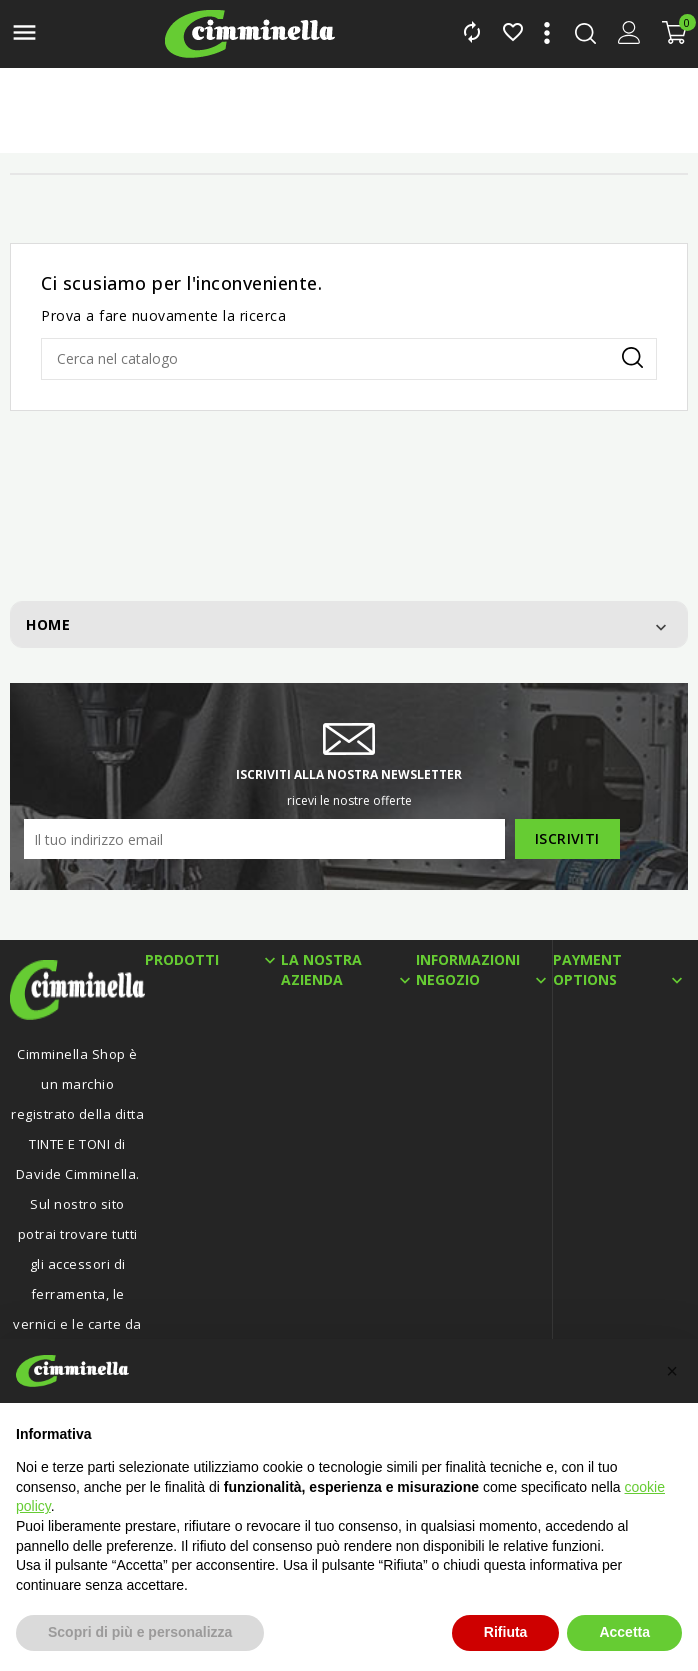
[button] (672, 1371)
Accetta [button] (624, 1632)
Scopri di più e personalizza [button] (140, 1632)
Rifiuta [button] (506, 1632)
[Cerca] (349, 359)
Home (48, 624)
